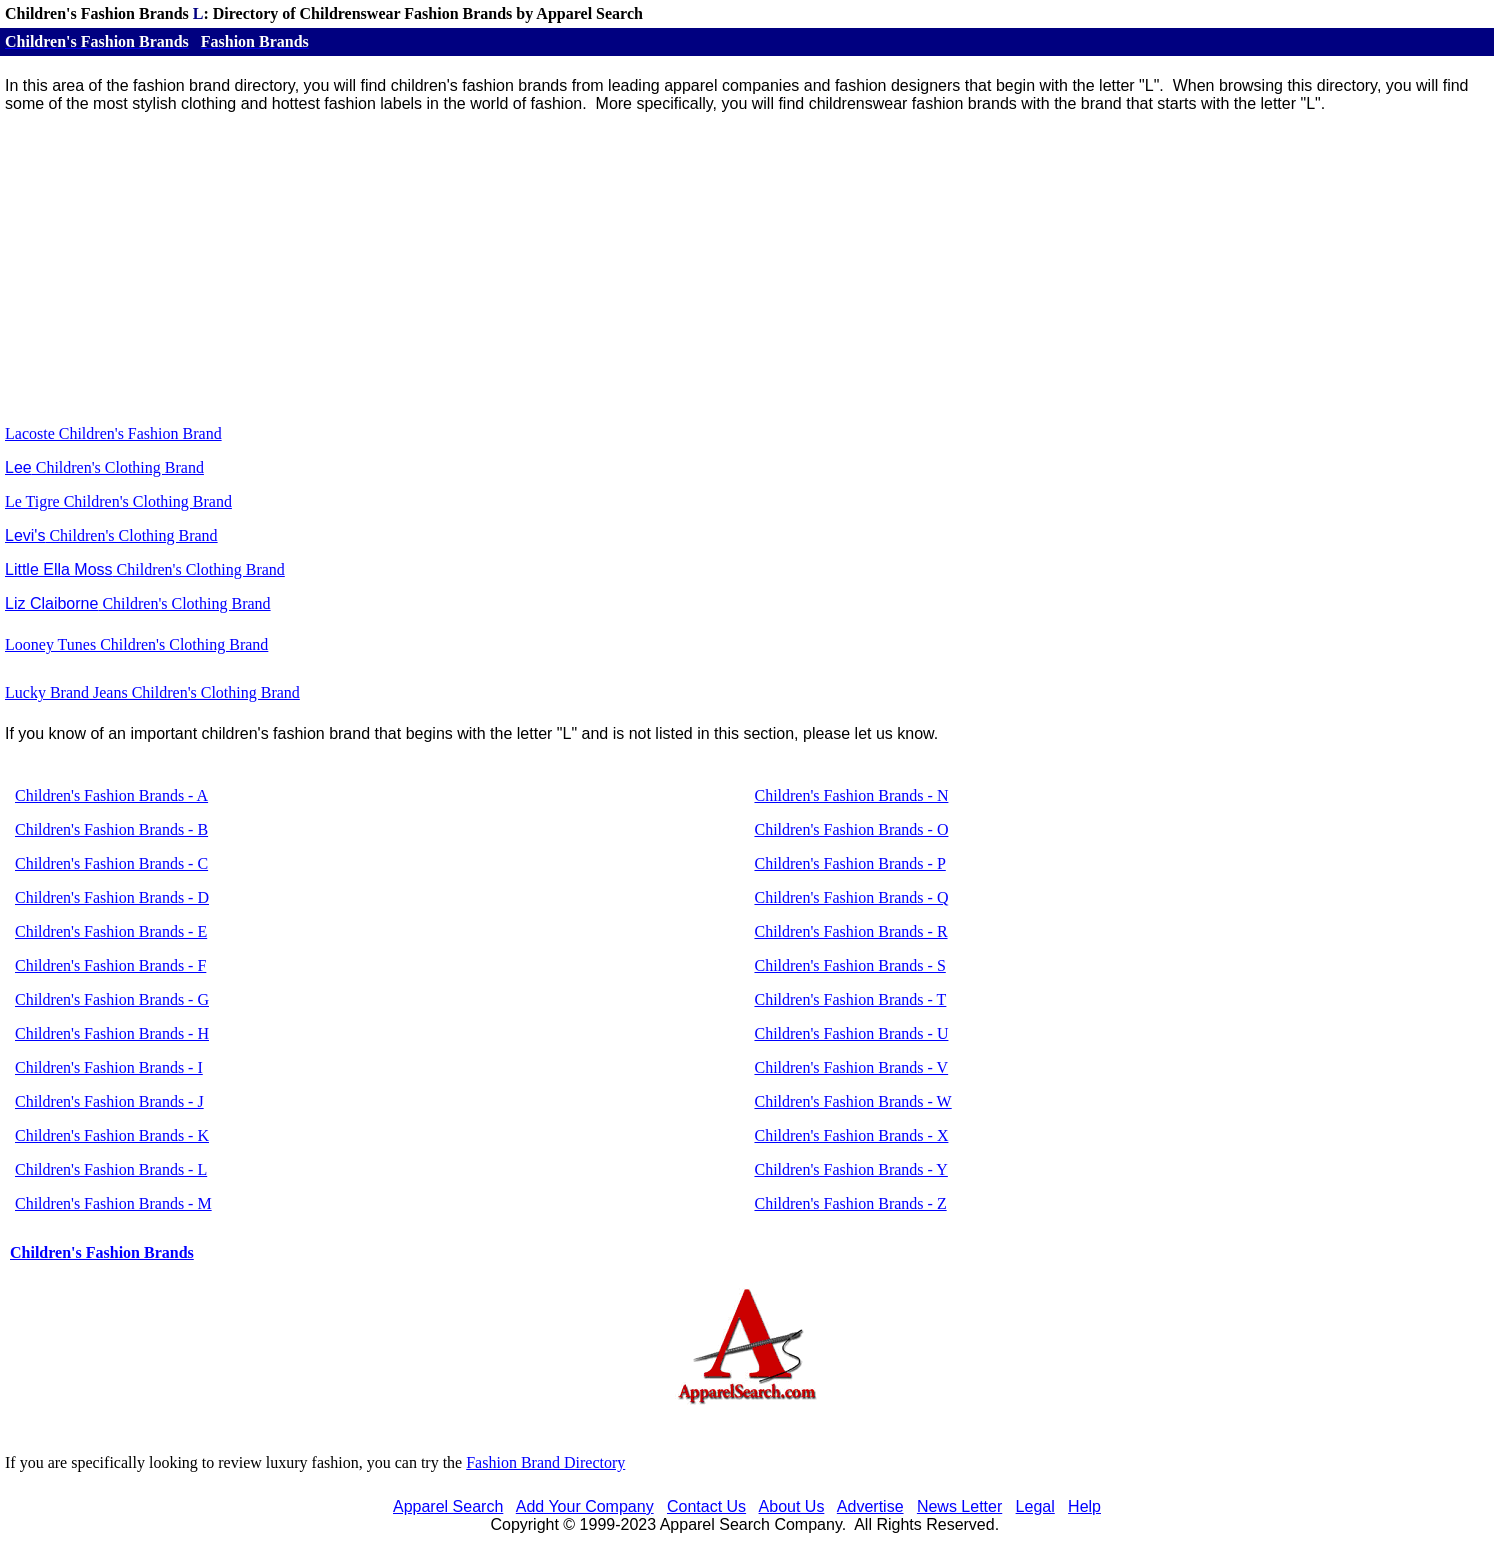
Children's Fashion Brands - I (109, 1067)
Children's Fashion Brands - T (850, 999)
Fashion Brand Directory (545, 1462)
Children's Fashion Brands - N (851, 795)
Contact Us (706, 1506)
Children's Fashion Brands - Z (850, 1203)
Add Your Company (585, 1506)
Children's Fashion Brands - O (851, 829)
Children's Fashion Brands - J (109, 1101)
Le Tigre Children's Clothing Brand (118, 501)
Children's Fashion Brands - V (851, 1067)
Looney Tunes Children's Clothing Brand (136, 644)
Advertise (870, 1506)
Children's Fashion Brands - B (111, 829)
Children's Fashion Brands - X (851, 1135)
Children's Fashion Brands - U (851, 1033)
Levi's (25, 535)
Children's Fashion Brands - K (112, 1135)
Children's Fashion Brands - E (111, 931)
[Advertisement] (747, 269)
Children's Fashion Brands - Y (850, 1169)
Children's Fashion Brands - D (112, 897)
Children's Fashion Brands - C (111, 863)
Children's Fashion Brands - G (112, 999)
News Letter (959, 1506)
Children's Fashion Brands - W (852, 1101)
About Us (792, 1506)
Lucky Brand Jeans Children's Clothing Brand (152, 692)
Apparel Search (448, 1506)
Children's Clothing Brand (131, 535)
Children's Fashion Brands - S (849, 965)
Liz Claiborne (51, 603)
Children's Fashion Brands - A (111, 795)
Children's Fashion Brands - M (113, 1203)
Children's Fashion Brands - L (111, 1169)
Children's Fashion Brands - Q (851, 897)
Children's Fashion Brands (102, 1252)
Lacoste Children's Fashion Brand (113, 433)
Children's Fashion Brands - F (110, 965)
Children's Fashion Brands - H (112, 1033)
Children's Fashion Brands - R (850, 931)
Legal (1035, 1506)
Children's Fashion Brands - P (849, 863)
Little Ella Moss (59, 569)
